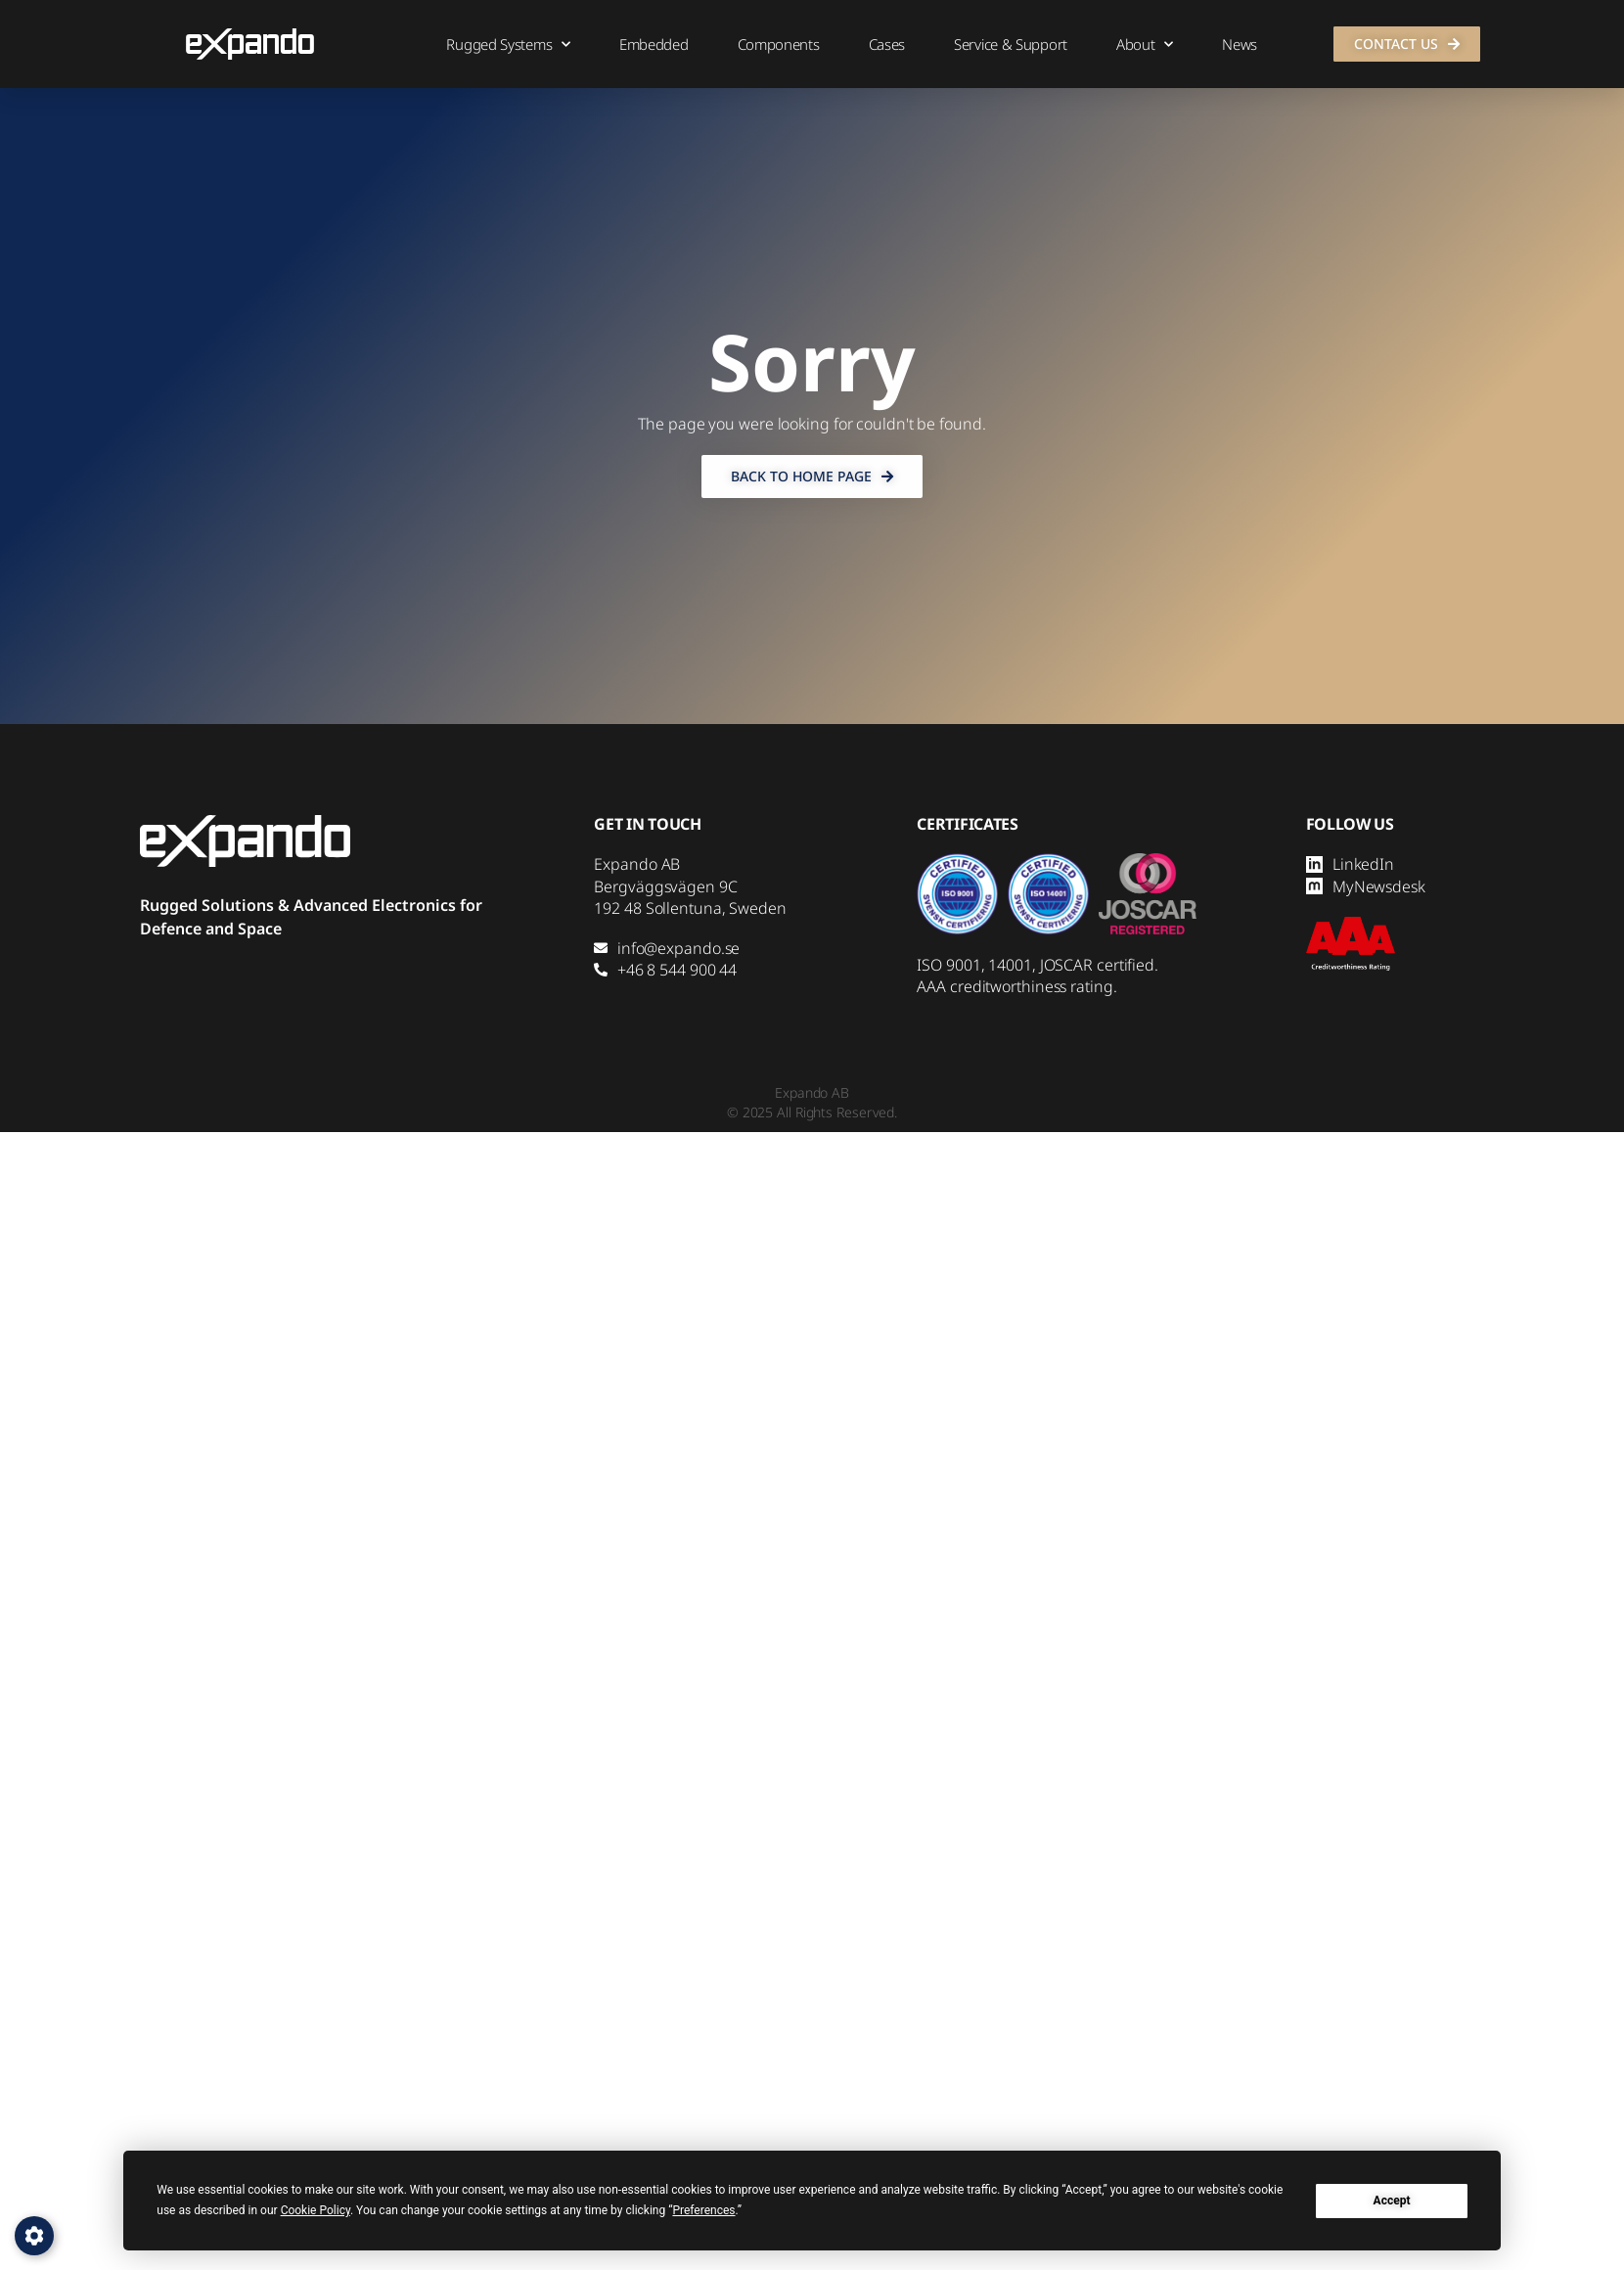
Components (779, 44)
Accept (1392, 2200)
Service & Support (1010, 44)
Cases (887, 44)
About (1144, 44)
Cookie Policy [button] (315, 2210)
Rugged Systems (508, 44)
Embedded (654, 44)
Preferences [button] (703, 2210)
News (1239, 44)
